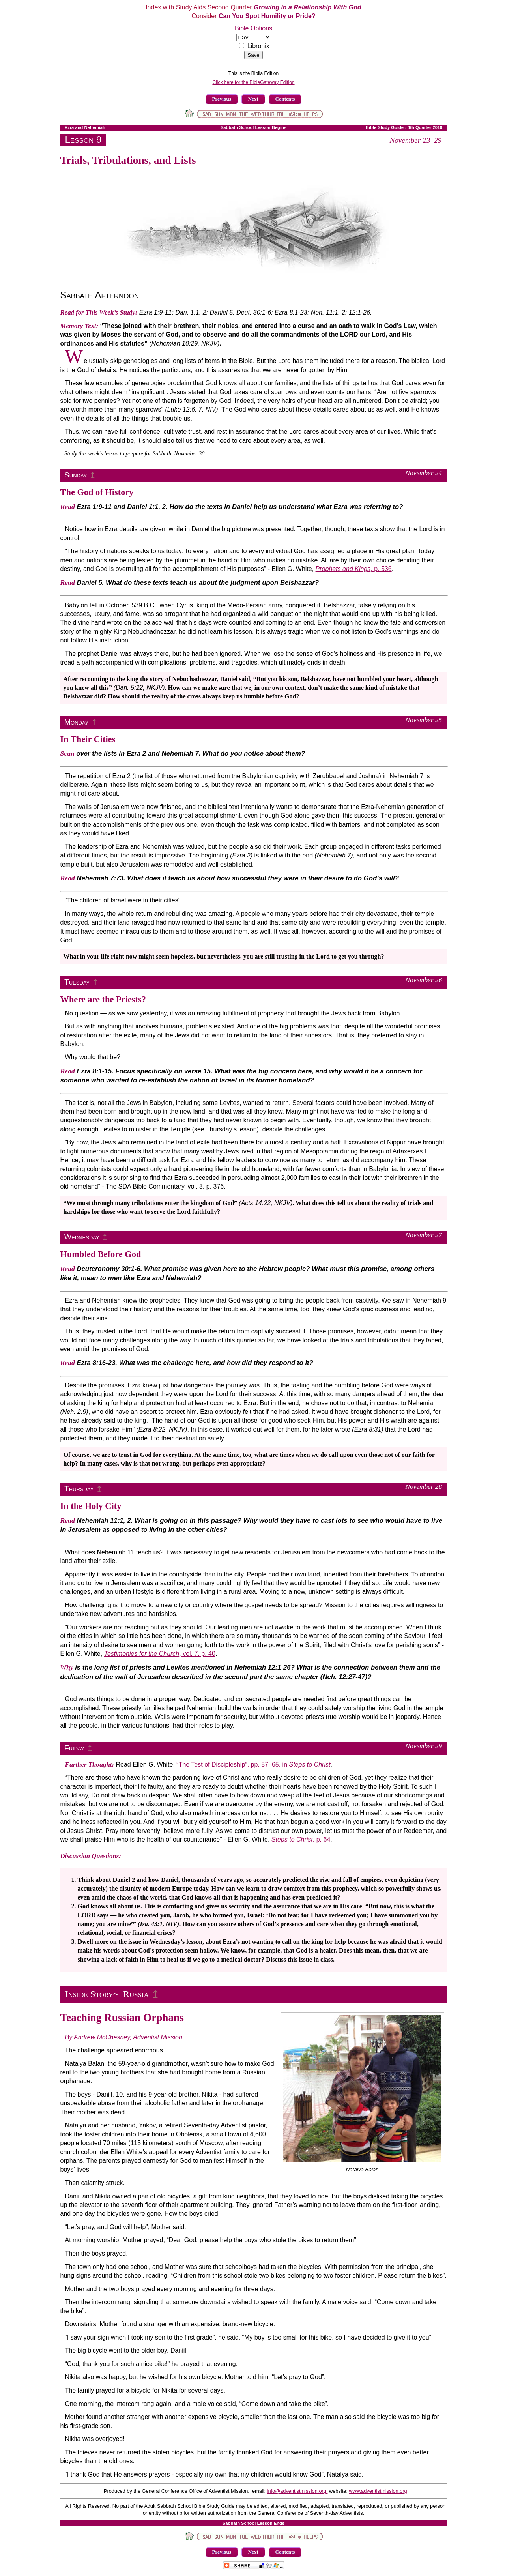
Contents (285, 99)
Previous (221, 99)
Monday (76, 722)
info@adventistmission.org (297, 2491)
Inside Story (89, 1994)
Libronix (258, 46)
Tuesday (77, 982)
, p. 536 (354, 568)
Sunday (75, 475)
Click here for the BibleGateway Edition (253, 82)
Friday (74, 1748)
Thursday (79, 1489)
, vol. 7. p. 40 (159, 1653)
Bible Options (253, 28)
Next (253, 99)
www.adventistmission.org (378, 2491)
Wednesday (81, 1237)
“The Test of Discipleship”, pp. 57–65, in (253, 1764)
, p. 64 (300, 1839)
